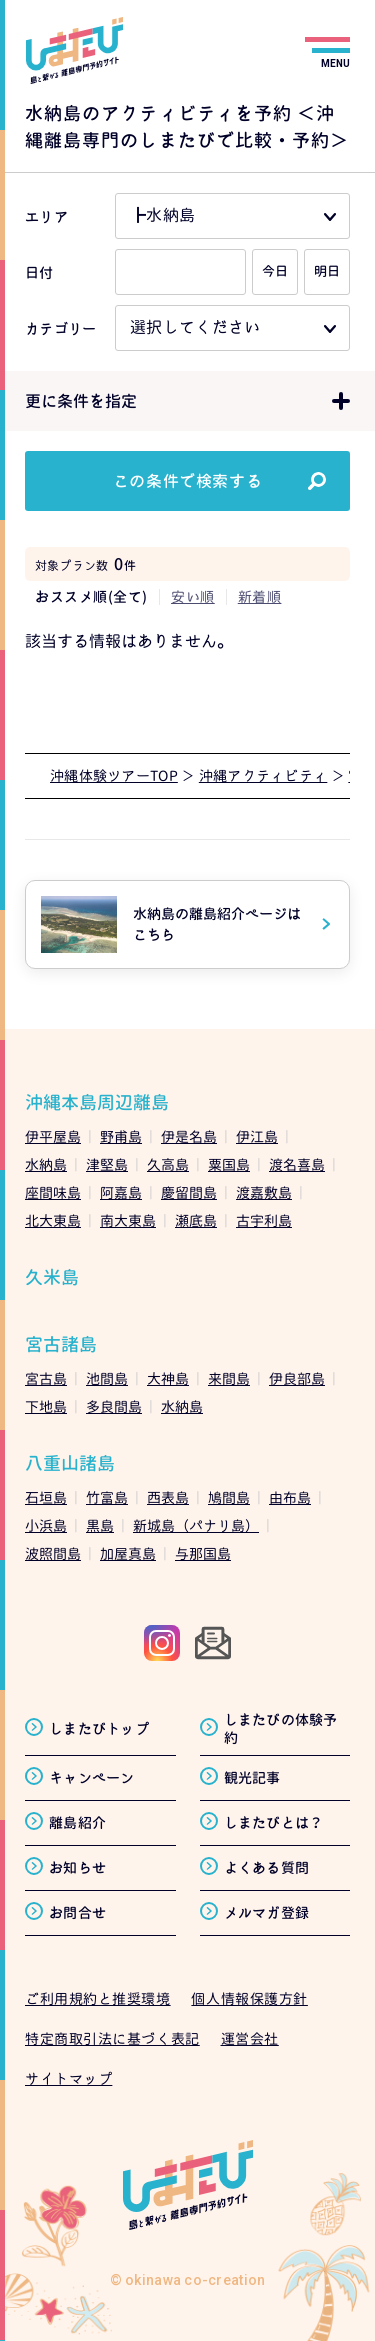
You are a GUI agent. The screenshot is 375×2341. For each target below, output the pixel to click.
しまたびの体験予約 (281, 1728)
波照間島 (53, 1553)
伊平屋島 (53, 1136)
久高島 (168, 1164)
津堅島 (107, 1164)
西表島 (168, 1497)
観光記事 (252, 1777)
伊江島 (257, 1136)
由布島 (290, 1497)
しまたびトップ (99, 1728)
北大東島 (53, 1220)
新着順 (260, 596)
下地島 (46, 1406)
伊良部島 (297, 1378)
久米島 (52, 1277)
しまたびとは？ (274, 1822)
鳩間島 (229, 1497)
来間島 (229, 1378)
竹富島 (107, 1497)
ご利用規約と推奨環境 (98, 1998)
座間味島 (53, 1192)
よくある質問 (267, 1867)
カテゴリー (60, 328)
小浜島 (46, 1525)
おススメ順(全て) (91, 596)
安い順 (193, 596)
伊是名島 (189, 1136)
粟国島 (229, 1164)
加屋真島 (128, 1553)
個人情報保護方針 (249, 1998)
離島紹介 (77, 1822)
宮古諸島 (61, 1344)
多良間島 (114, 1406)
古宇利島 (264, 1220)
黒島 (100, 1525)
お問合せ (77, 1912)
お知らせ (77, 1867)
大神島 (168, 1378)
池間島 (107, 1378)
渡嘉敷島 (264, 1192)
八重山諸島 (70, 1463)
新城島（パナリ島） (196, 1525)
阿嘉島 (121, 1192)
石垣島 (46, 1497)
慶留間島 (189, 1192)
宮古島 (46, 1378)
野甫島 (121, 1136)
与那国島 (203, 1553)
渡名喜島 (297, 1164)
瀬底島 (196, 1220)
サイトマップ (68, 2078)
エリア (46, 216)
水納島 (46, 1164)
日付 (39, 272)
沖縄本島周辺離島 (97, 1102)
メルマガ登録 (267, 1912)
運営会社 (250, 2038)
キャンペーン (92, 1777)
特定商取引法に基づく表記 (112, 2038)
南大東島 (128, 1220)
